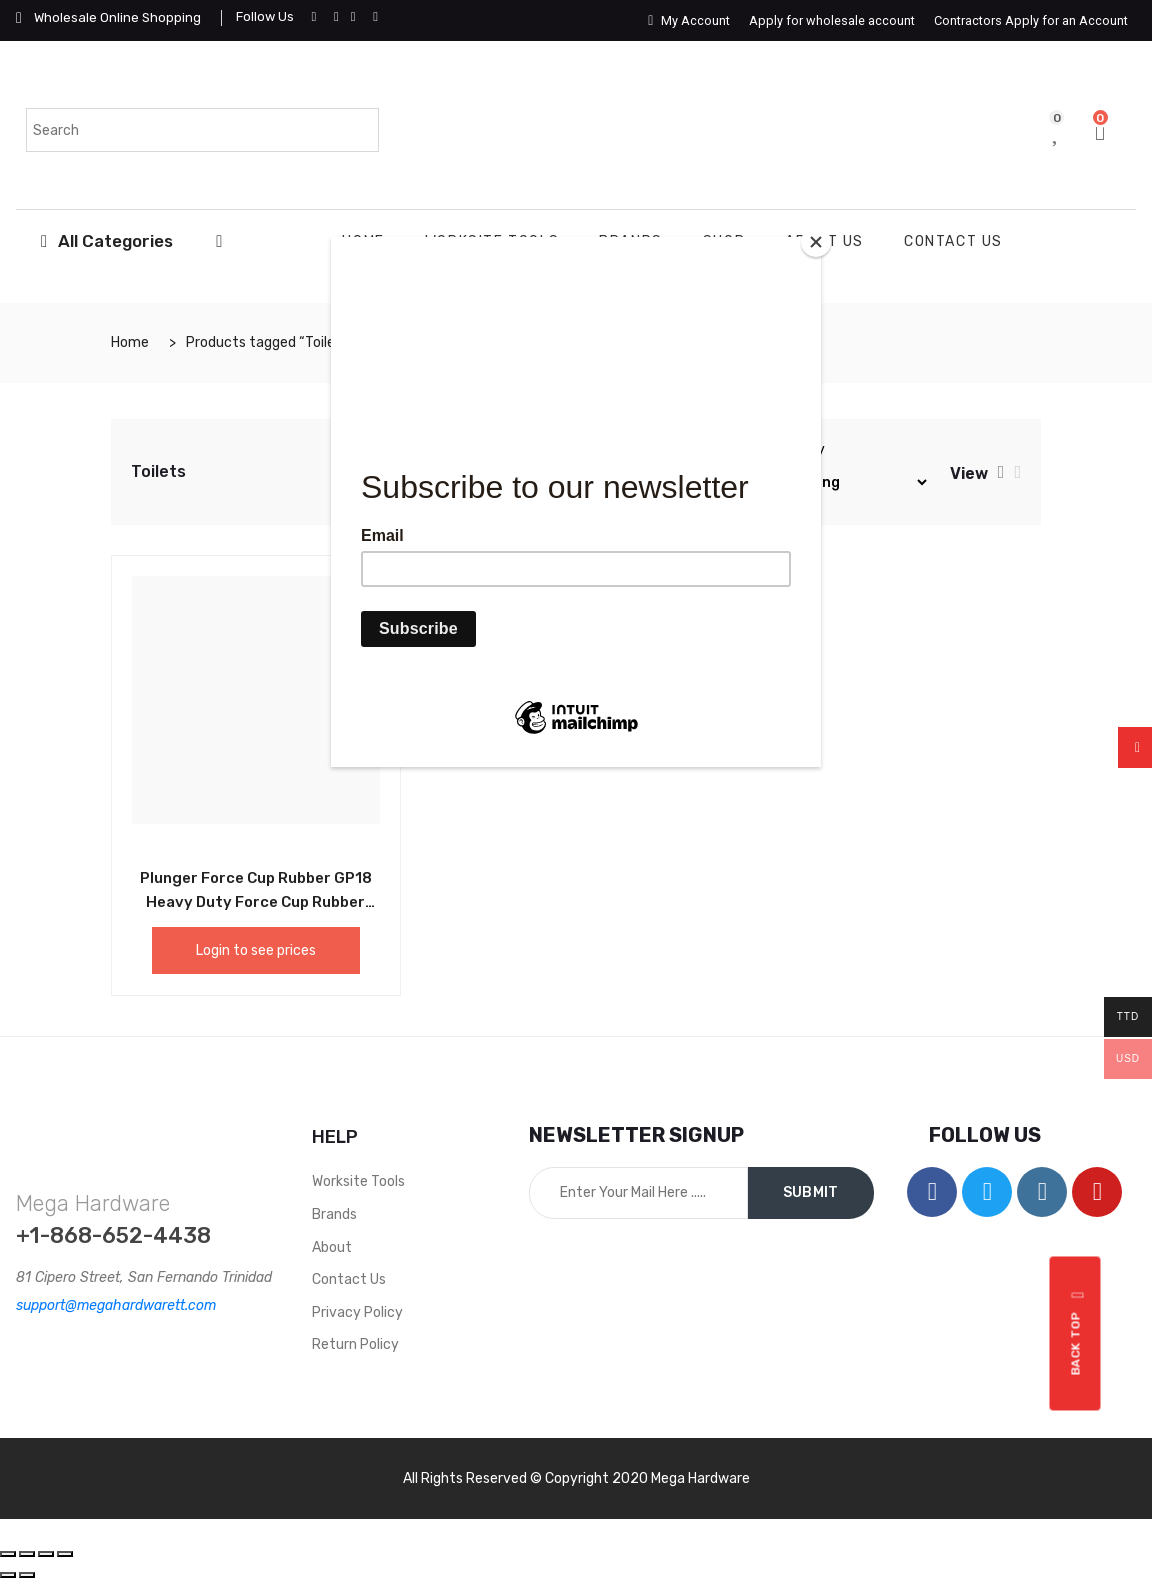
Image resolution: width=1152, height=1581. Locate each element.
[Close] (816, 242)
